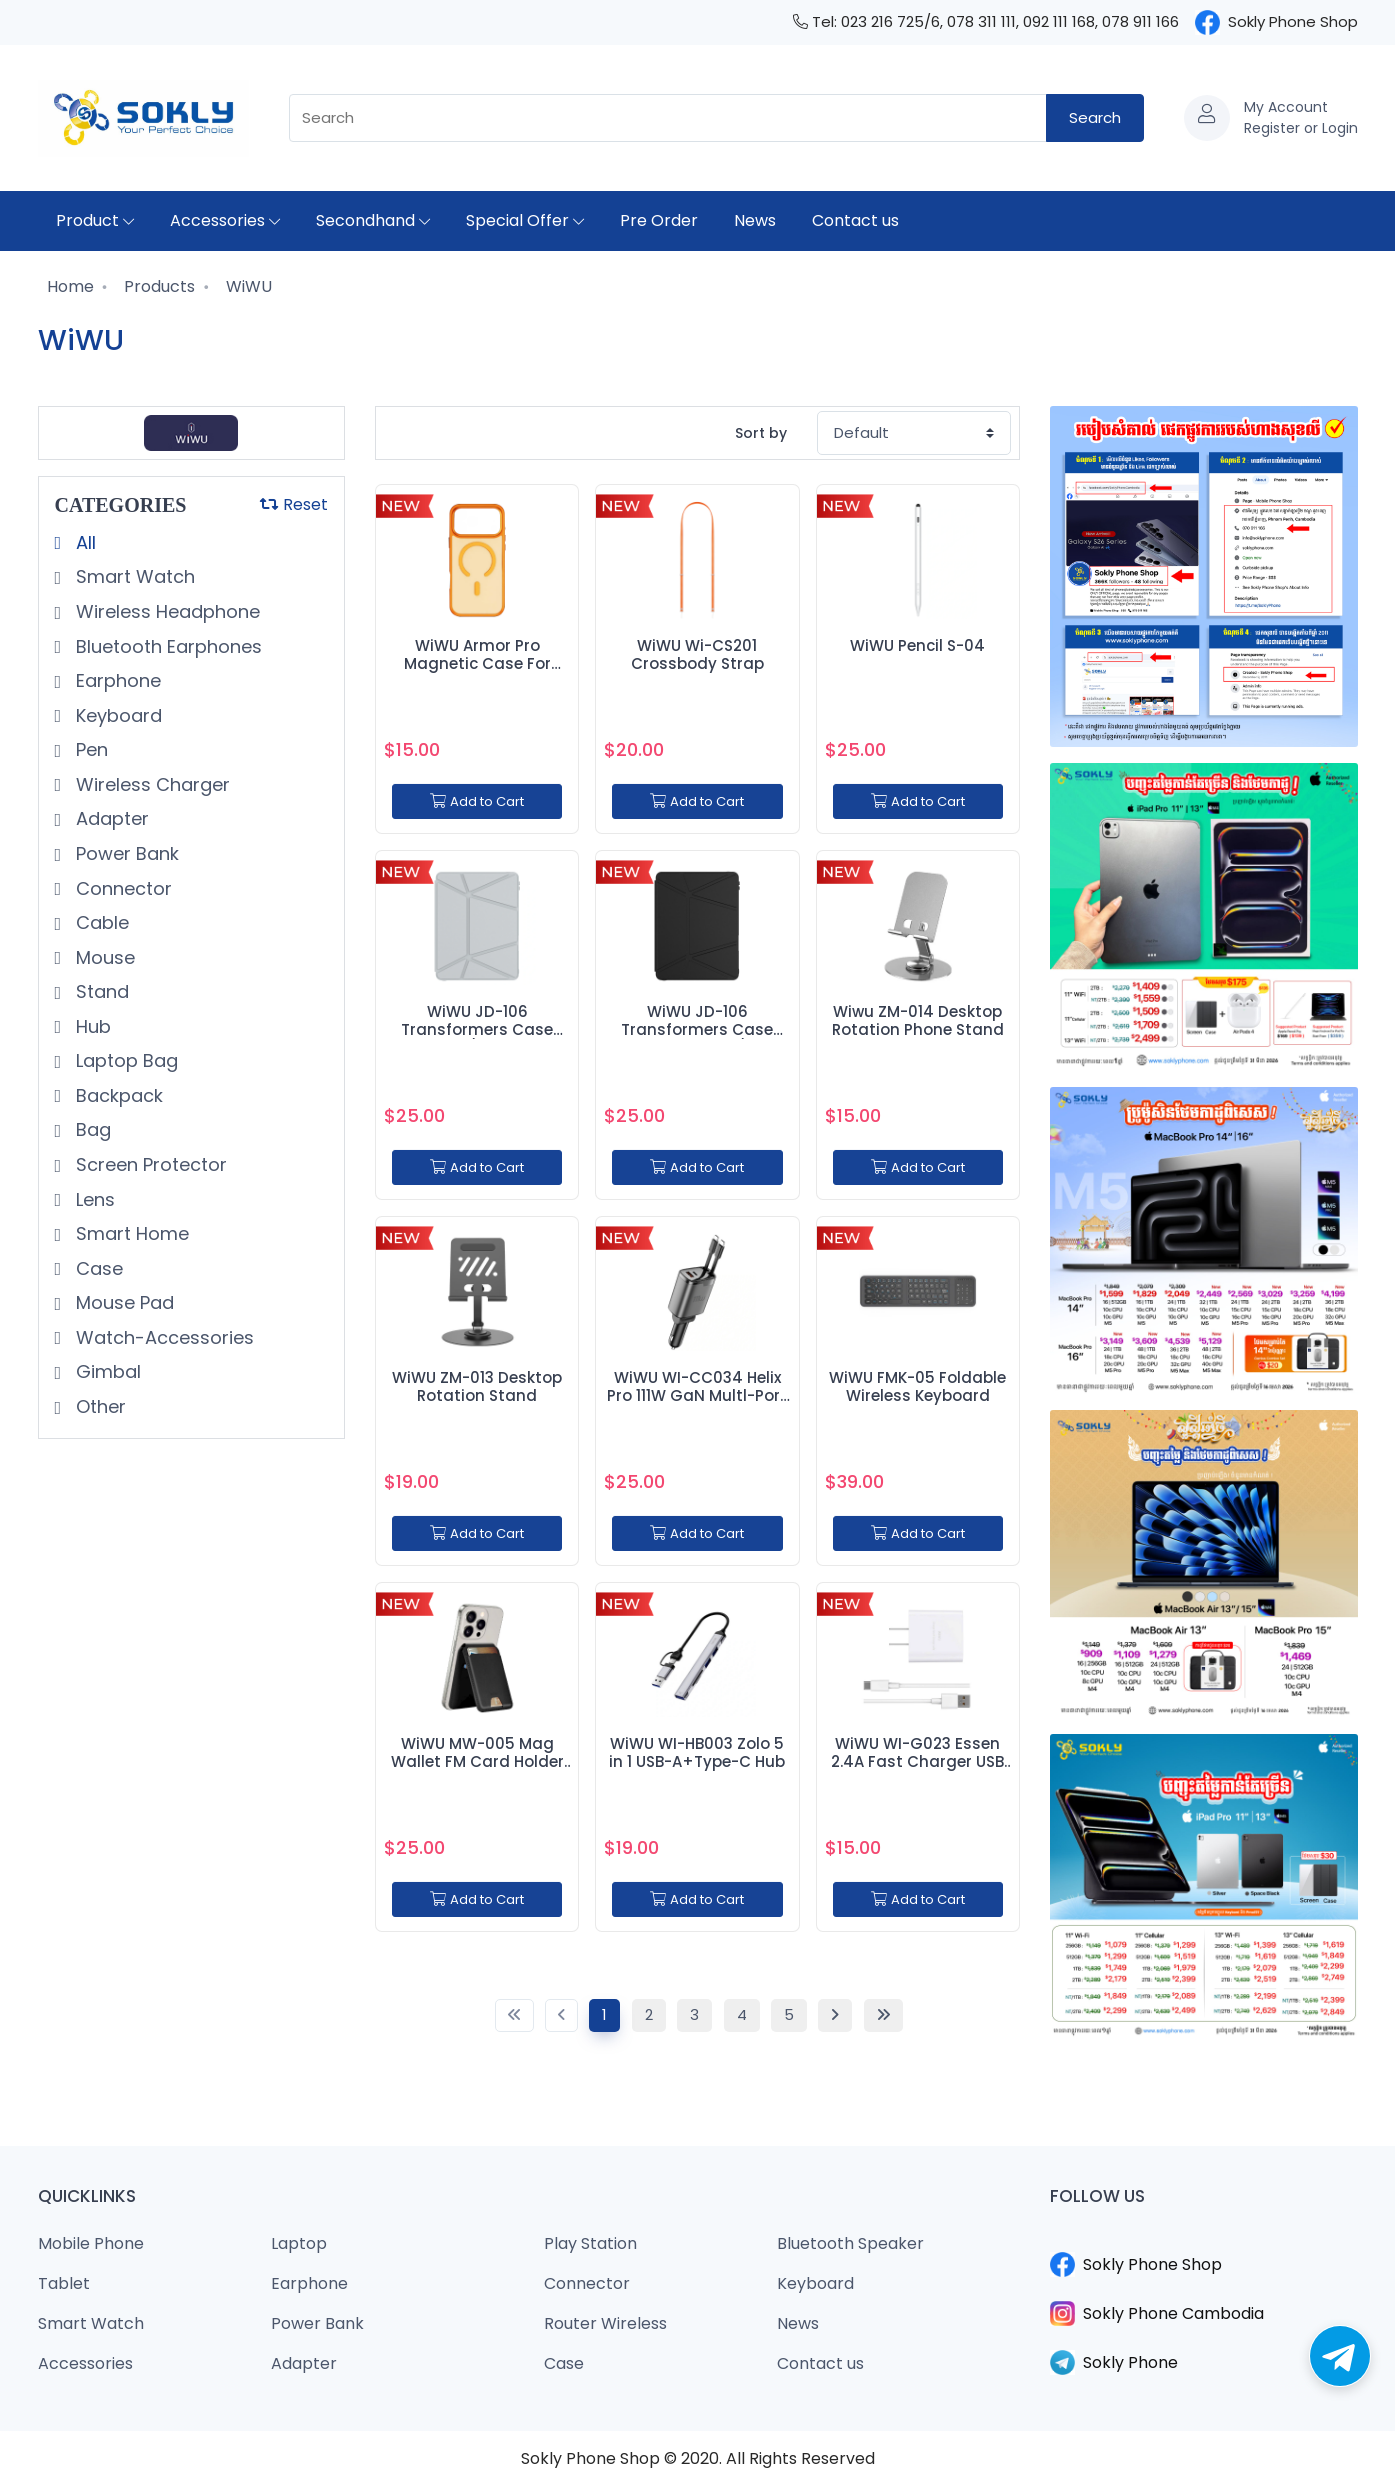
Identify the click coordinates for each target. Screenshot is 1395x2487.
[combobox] (668, 118)
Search (1095, 117)
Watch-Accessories (162, 1337)
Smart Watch (133, 576)
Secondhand (373, 220)
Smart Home (130, 1233)
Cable (100, 922)
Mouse (103, 957)
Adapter (110, 818)
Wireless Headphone (165, 611)
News (755, 220)
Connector (121, 888)
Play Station (590, 2243)
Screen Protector (149, 1164)
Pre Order (659, 220)
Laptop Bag (124, 1060)
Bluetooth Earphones (166, 646)
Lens (93, 1199)
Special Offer (525, 220)
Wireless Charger (150, 784)
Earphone (116, 680)
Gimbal (106, 1371)
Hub (91, 1026)
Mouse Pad (122, 1302)
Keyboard (116, 715)
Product (95, 220)
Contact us (855, 220)
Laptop (299, 2243)
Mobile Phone (91, 2243)
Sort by (761, 433)
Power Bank (125, 853)
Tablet (64, 2283)
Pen (89, 749)
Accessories (225, 220)
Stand (100, 991)
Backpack (117, 1095)
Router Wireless (605, 2323)
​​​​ (1204, 2240)
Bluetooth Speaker (850, 2243)
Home (68, 286)
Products (157, 286)
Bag (91, 1129)
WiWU (247, 286)
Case (97, 1268)
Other (98, 1406)
